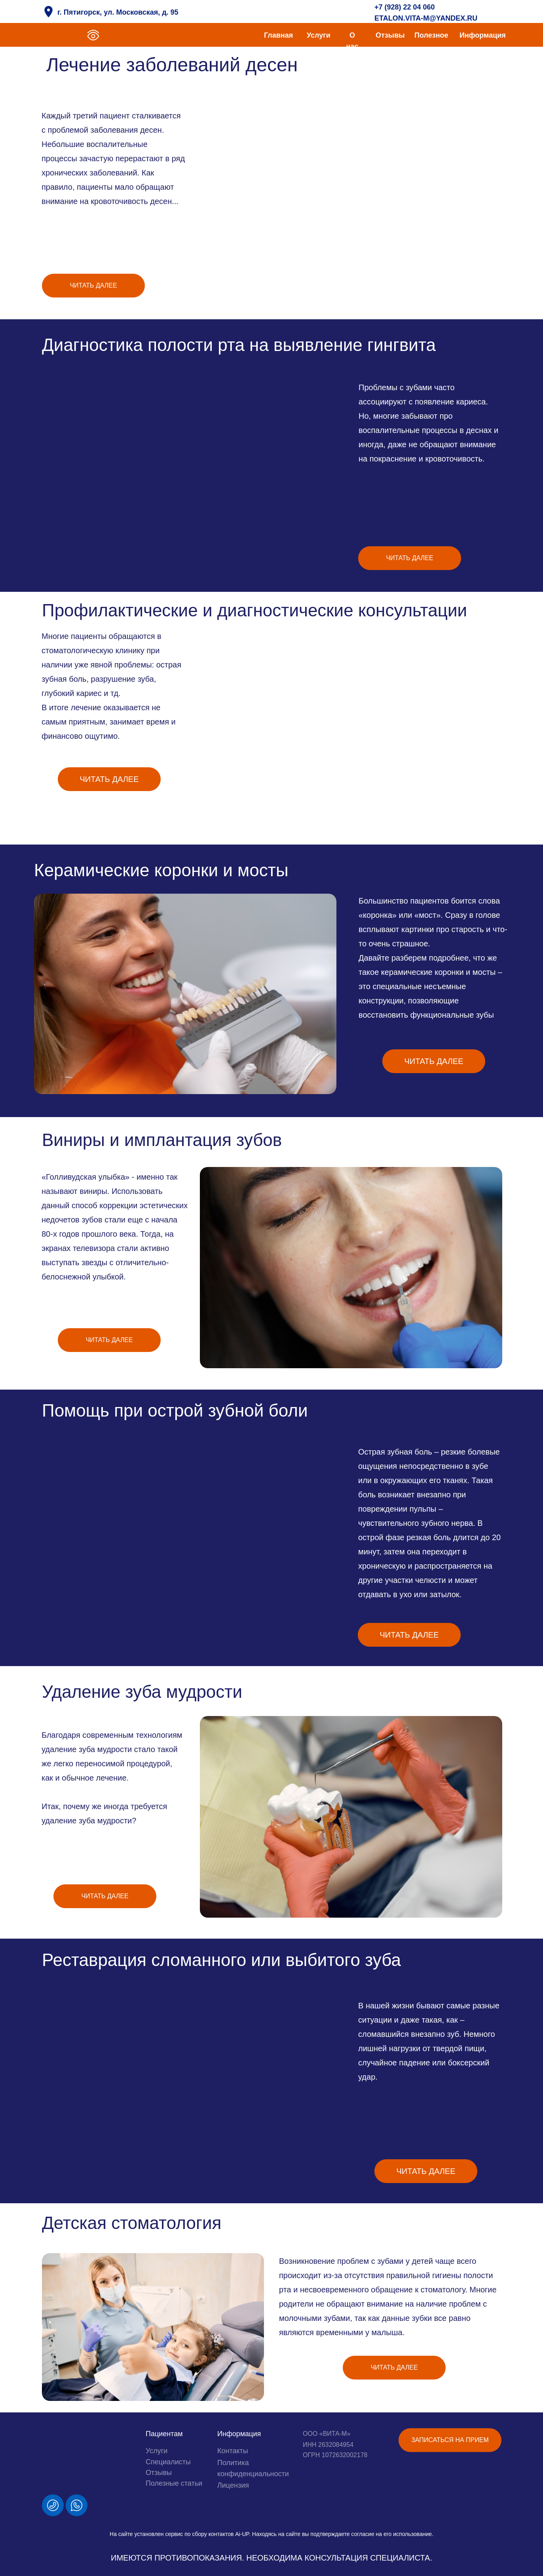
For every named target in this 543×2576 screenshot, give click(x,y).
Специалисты (168, 2462)
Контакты (232, 2451)
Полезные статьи (174, 2483)
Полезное (431, 35)
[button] (450, 2440)
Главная (278, 35)
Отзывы (390, 35)
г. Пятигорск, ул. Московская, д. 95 (117, 12)
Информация (482, 35)
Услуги (318, 35)
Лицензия (233, 2485)
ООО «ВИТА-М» (326, 2433)
